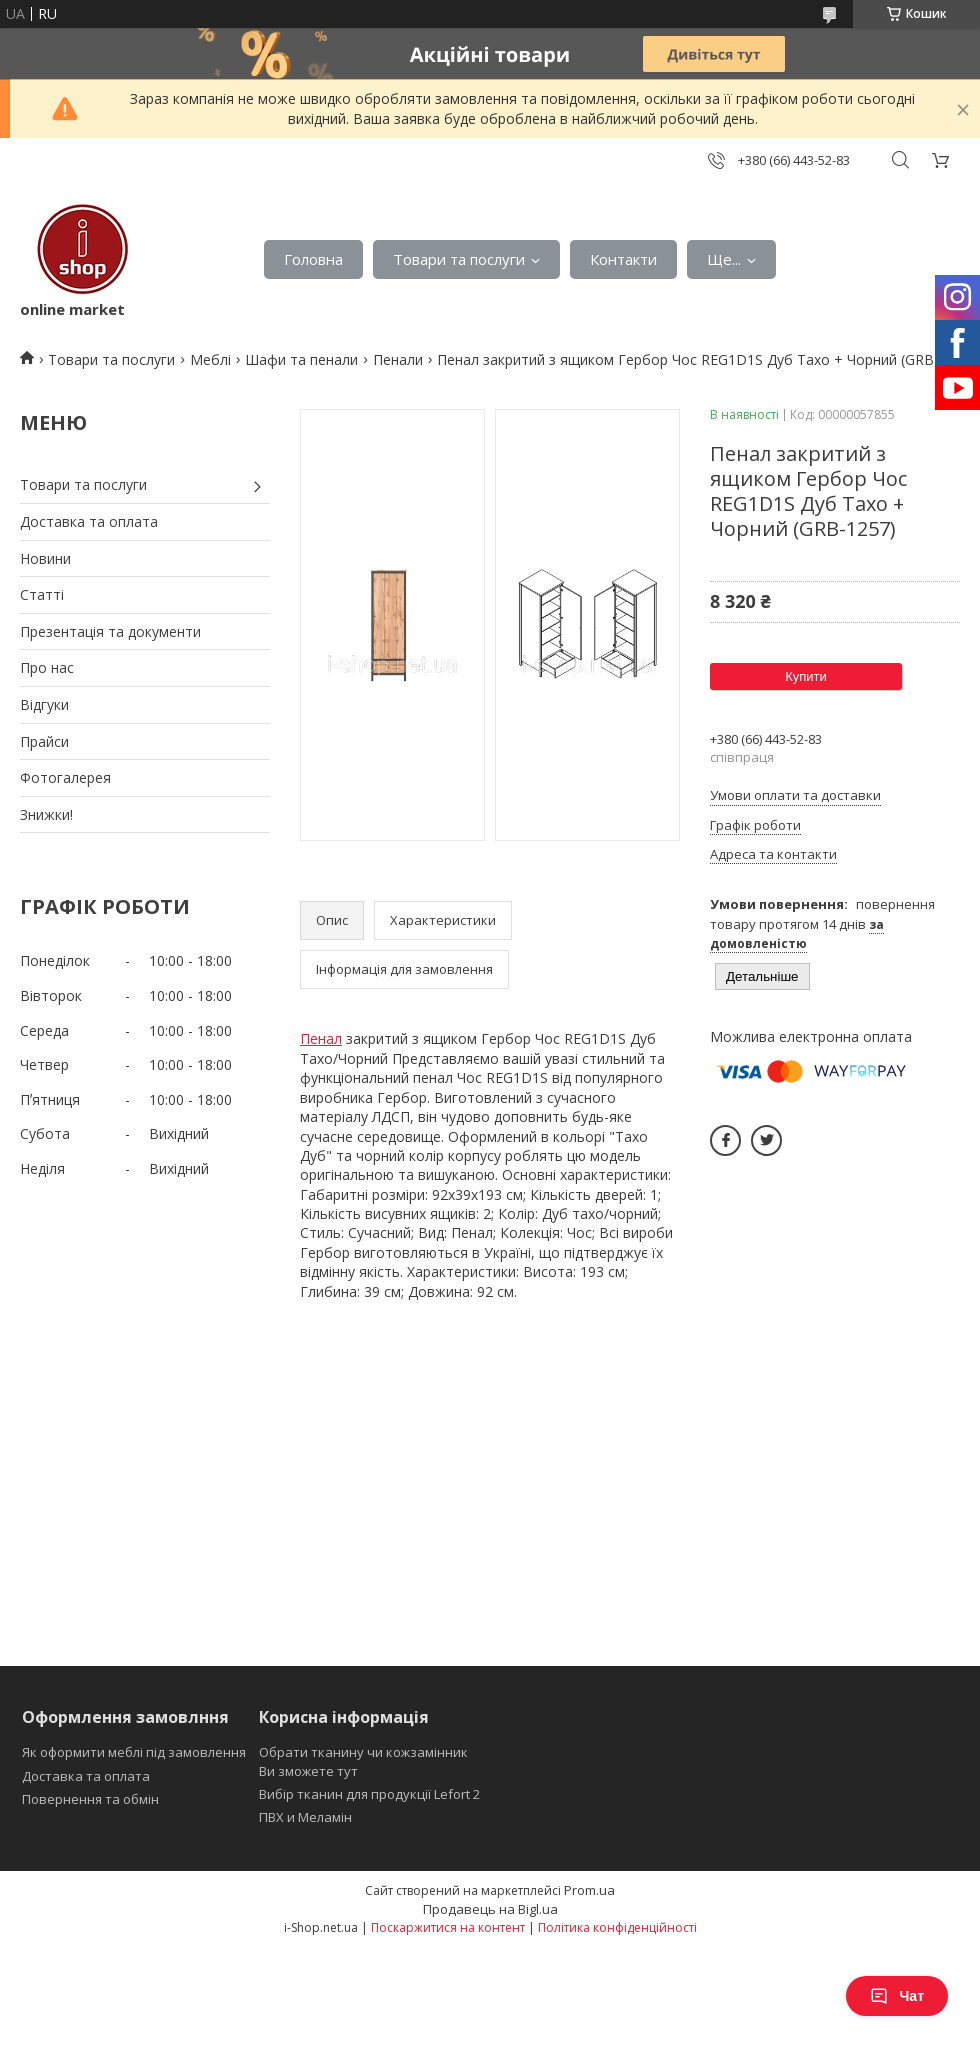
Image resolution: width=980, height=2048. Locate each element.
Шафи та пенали (301, 359)
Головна (313, 259)
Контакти (623, 259)
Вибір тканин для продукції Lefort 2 (369, 1794)
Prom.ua (589, 1890)
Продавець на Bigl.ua (490, 1909)
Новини (45, 558)
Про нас (47, 667)
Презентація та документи (110, 631)
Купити (806, 676)
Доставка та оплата (89, 521)
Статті (42, 594)
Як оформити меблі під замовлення (134, 1752)
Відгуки (44, 704)
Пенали (398, 359)
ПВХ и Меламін (305, 1817)
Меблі (210, 359)
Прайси (44, 741)
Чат (897, 1996)
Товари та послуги (459, 259)
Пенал (321, 1038)
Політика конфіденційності (617, 1927)
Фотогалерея (65, 777)
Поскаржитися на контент (448, 1927)
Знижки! (46, 814)
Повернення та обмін (90, 1799)
